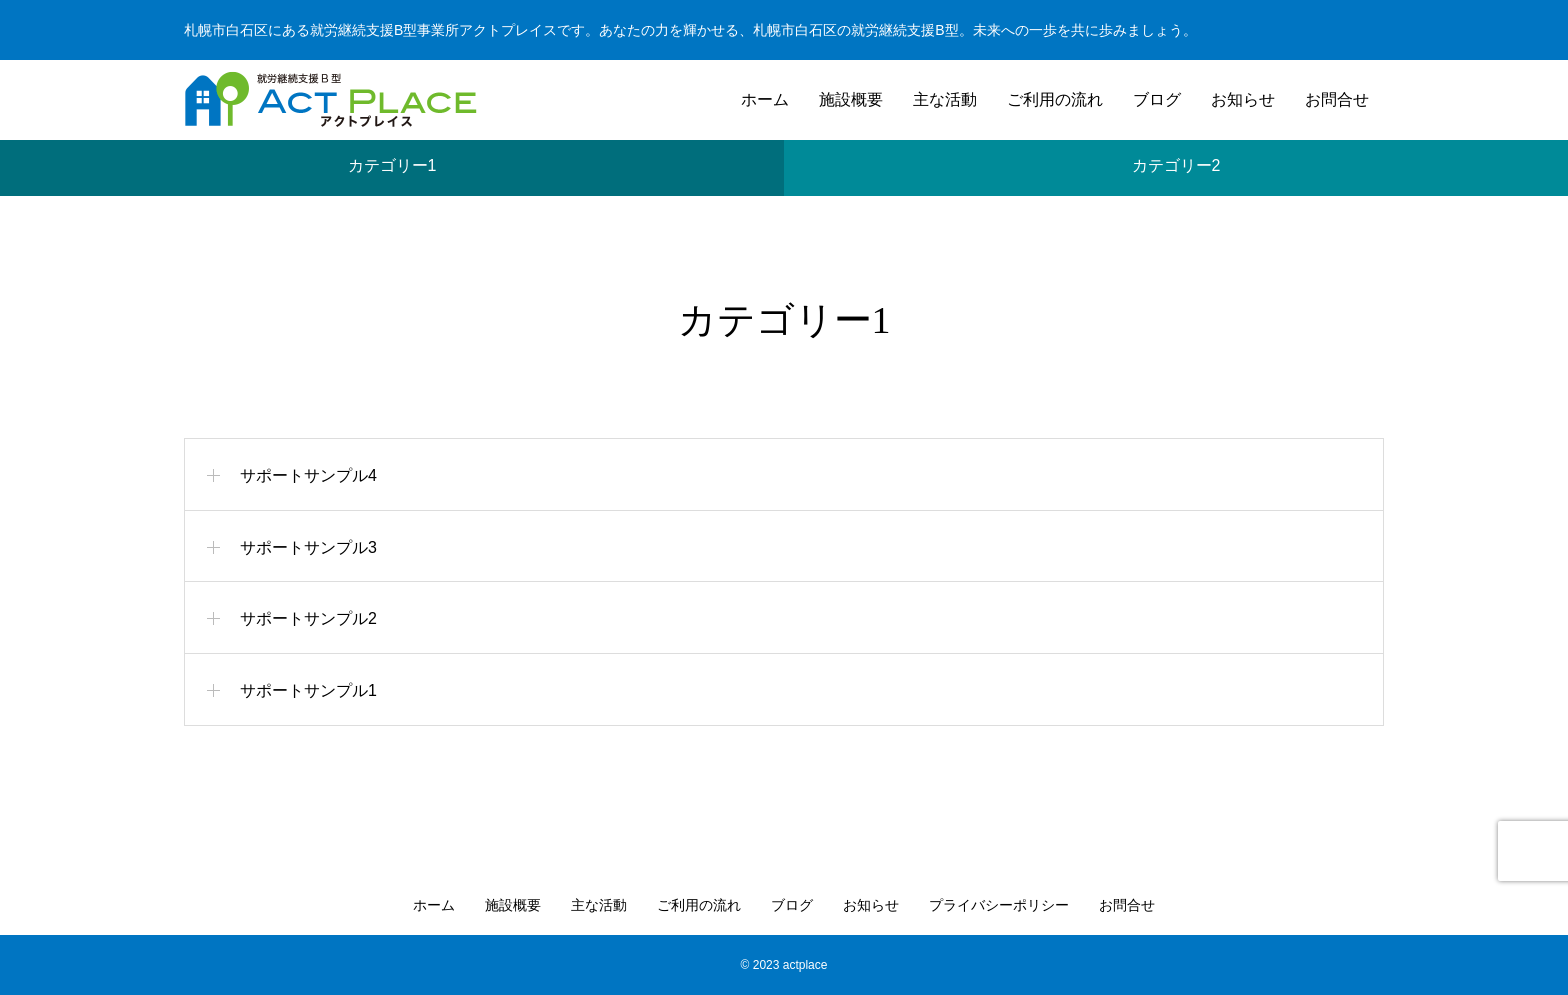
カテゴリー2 (1176, 156)
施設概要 (851, 99)
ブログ (1157, 99)
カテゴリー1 (392, 156)
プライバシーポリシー (999, 905)
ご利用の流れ (1055, 99)
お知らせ (1243, 99)
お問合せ (1337, 99)
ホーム (765, 99)
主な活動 (945, 99)
